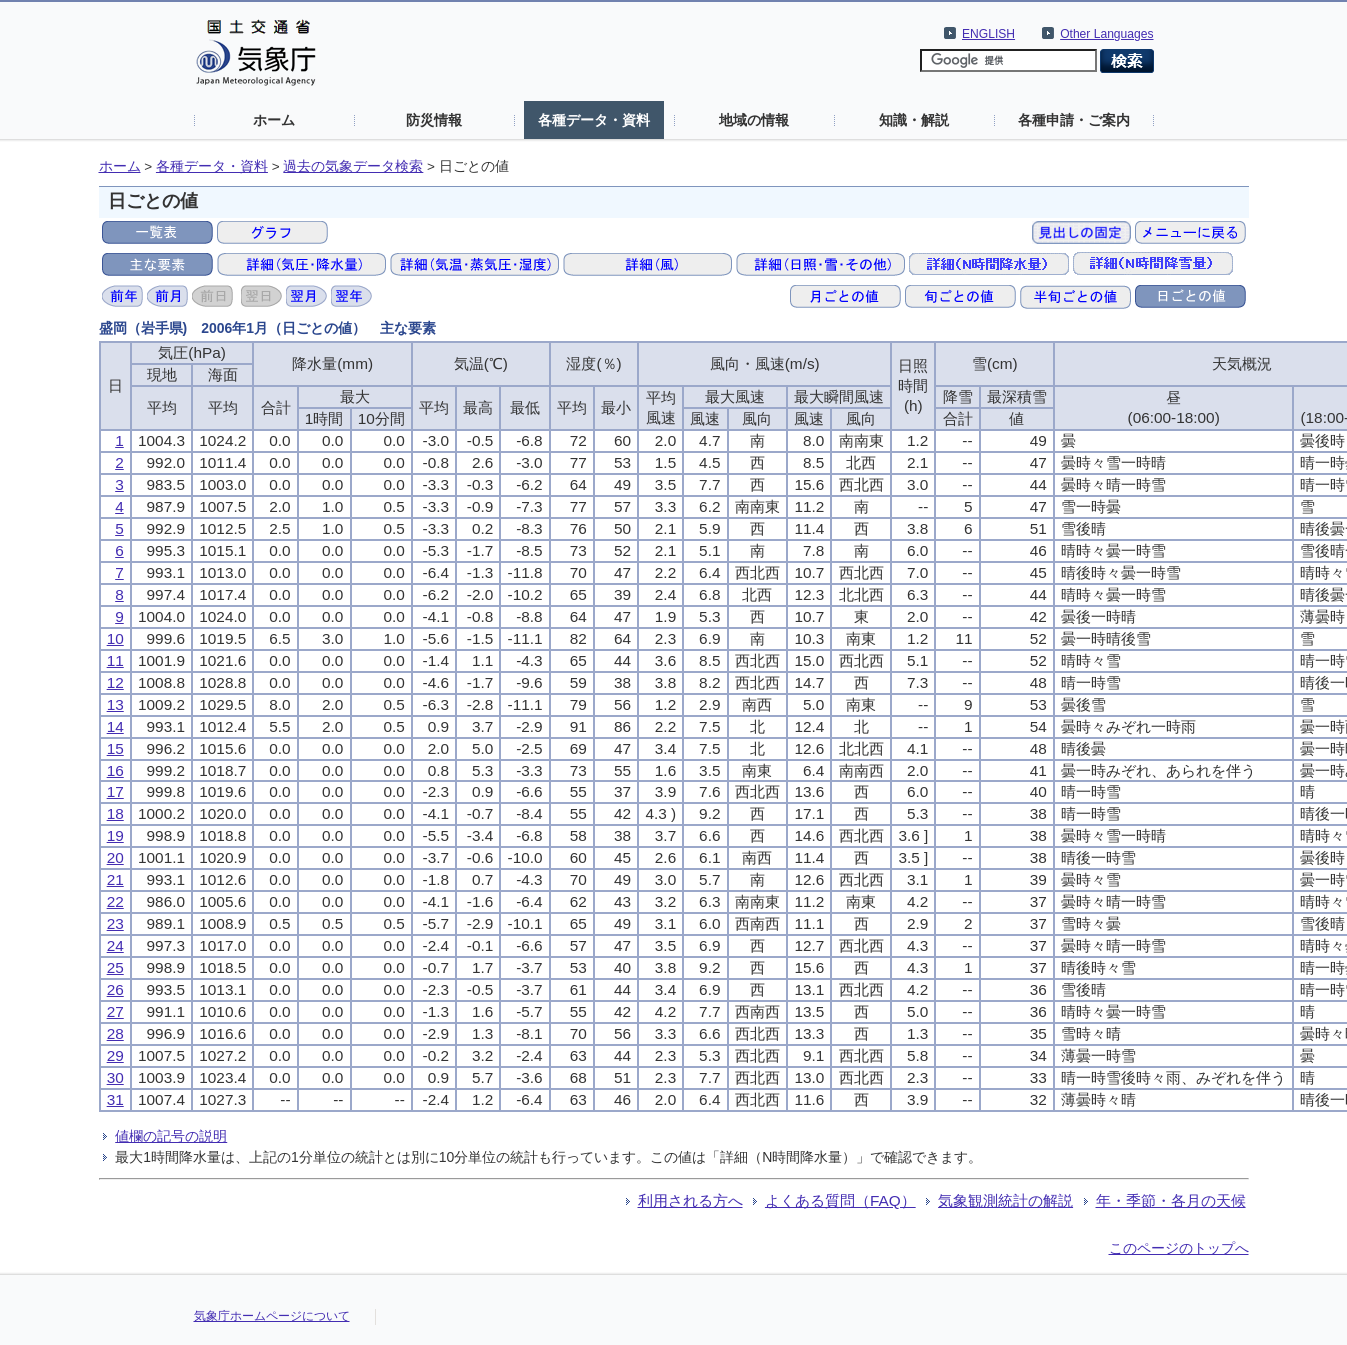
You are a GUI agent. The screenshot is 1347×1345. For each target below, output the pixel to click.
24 (115, 945)
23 (115, 923)
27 (115, 1011)
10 (115, 638)
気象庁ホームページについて (272, 1316)
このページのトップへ (1179, 1248)
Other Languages (1106, 34)
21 (115, 879)
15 (115, 748)
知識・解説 (914, 120)
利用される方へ (690, 1200)
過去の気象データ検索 (353, 166)
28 (115, 1033)
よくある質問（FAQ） (840, 1200)
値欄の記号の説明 (171, 1136)
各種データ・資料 (594, 120)
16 (115, 770)
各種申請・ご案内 (1074, 120)
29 (115, 1055)
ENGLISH (988, 34)
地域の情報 (754, 120)
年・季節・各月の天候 (1171, 1200)
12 (115, 682)
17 (115, 791)
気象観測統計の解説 (1005, 1200)
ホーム (274, 120)
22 (115, 901)
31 (115, 1099)
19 (115, 835)
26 (115, 989)
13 (115, 704)
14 (115, 726)
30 (115, 1077)
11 (115, 660)
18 (115, 813)
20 (115, 857)
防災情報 (434, 120)
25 (115, 967)
